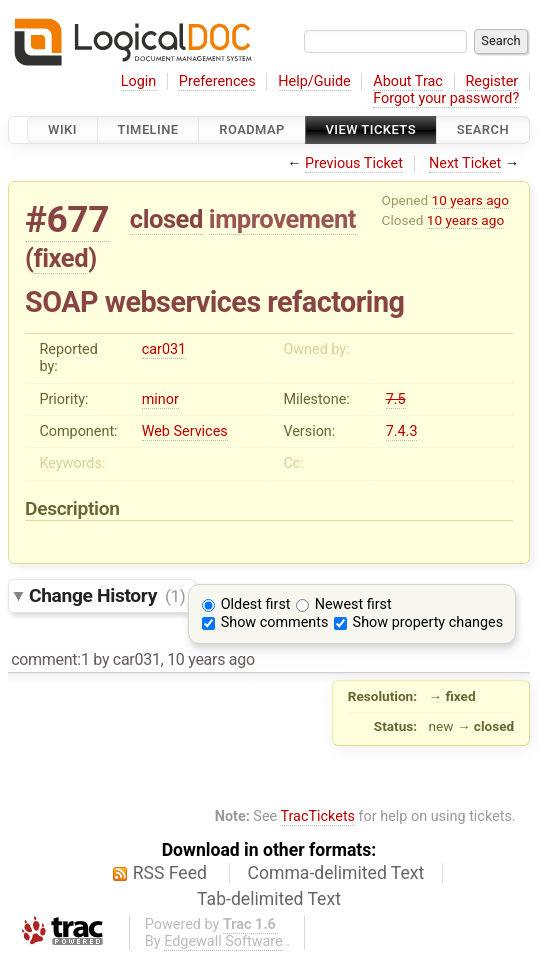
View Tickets (371, 129)
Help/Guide (314, 81)
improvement (282, 219)
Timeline (148, 129)
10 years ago (470, 200)
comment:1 (50, 659)
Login (139, 81)
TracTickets (317, 816)
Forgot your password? (446, 98)
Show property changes (428, 622)
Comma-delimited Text (336, 873)
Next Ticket (465, 163)
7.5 (396, 399)
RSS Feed (170, 873)
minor (160, 399)
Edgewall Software (223, 941)
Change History (107, 595)
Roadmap (252, 129)
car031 (164, 349)
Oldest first (256, 604)
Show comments (275, 622)
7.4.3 (402, 431)
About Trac (408, 81)
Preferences (217, 81)
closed (166, 219)
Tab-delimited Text (269, 899)
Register (491, 81)
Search (483, 129)
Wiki (62, 129)
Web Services (185, 431)
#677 (67, 219)
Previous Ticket (354, 163)
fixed (61, 258)
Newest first (353, 604)
